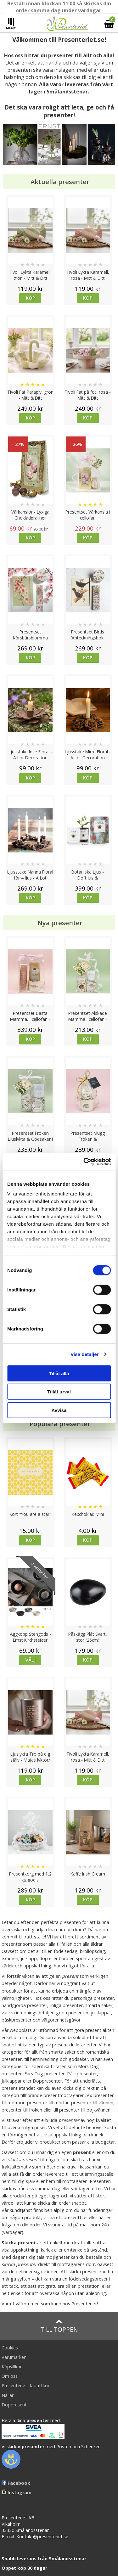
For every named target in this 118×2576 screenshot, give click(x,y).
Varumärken (14, 2357)
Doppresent (14, 2405)
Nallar (8, 2395)
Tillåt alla (59, 1373)
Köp (30, 298)
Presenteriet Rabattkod (26, 2385)
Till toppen (59, 2326)
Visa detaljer (84, 1354)
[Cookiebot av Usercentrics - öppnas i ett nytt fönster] (84, 1162)
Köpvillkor (12, 2367)
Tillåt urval (59, 1391)
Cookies (10, 2348)
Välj (30, 1660)
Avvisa (59, 1410)
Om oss (10, 2376)
